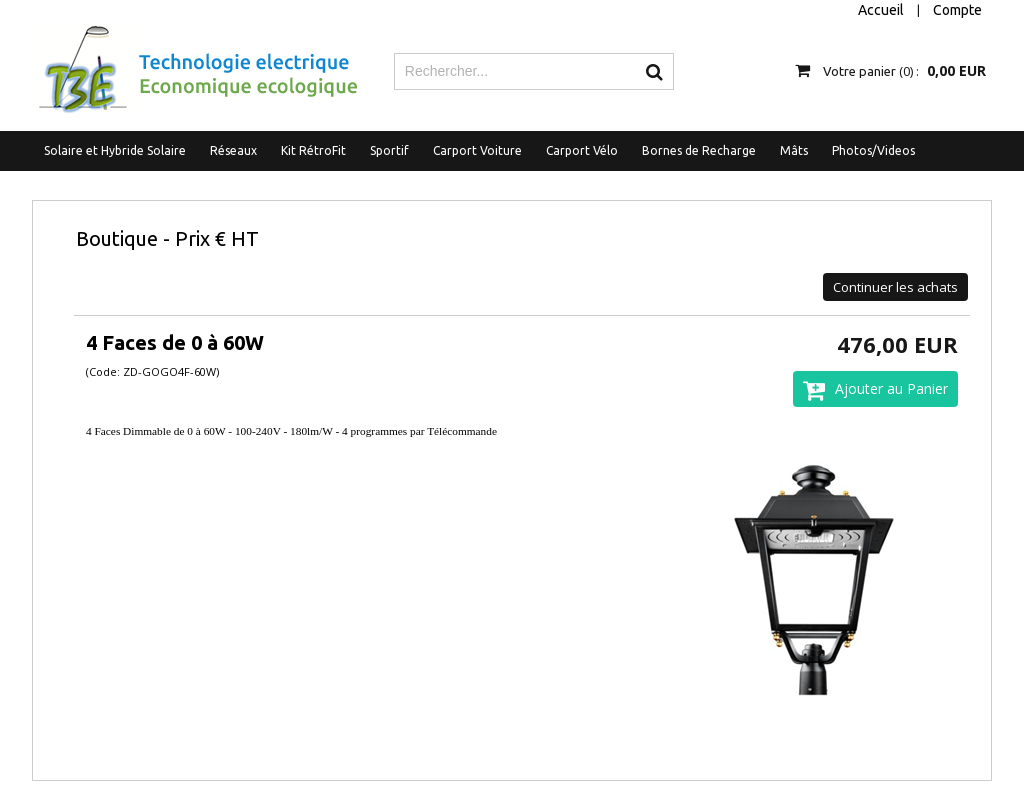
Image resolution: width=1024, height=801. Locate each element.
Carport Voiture (477, 150)
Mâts (794, 150)
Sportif (389, 150)
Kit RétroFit (313, 150)
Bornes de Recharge (699, 150)
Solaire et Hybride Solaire (115, 150)
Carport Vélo (582, 150)
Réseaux (233, 150)
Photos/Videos (873, 150)
